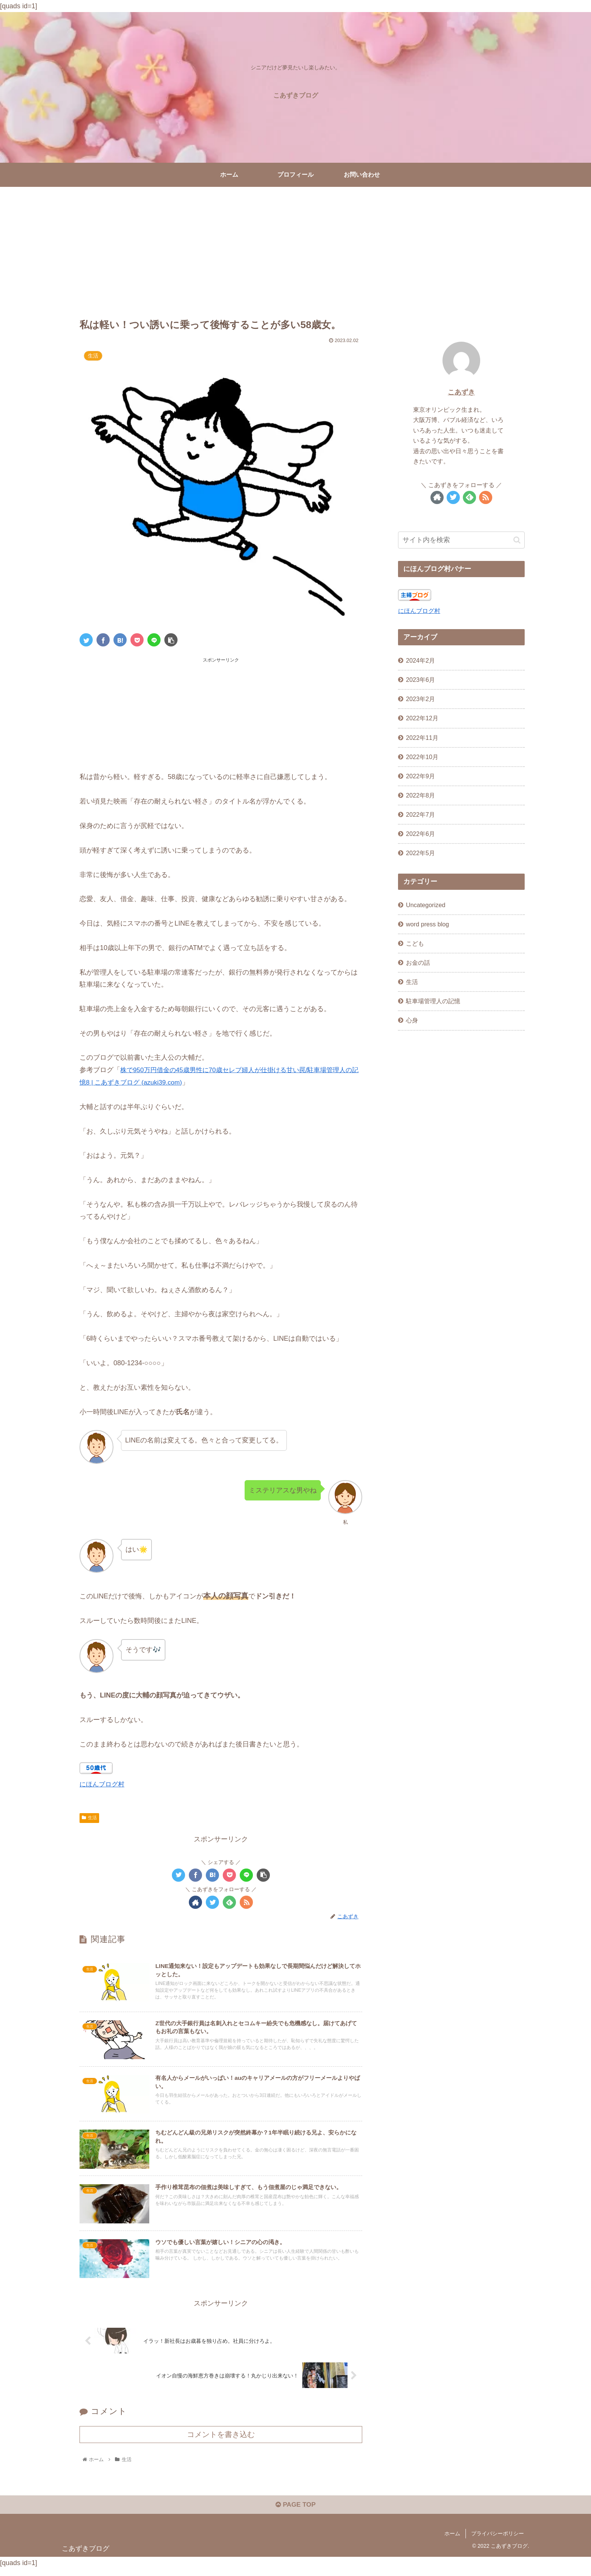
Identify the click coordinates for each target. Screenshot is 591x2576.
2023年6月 (420, 679)
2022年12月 (422, 718)
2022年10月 (422, 756)
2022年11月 (422, 737)
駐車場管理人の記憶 (433, 1001)
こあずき (461, 392)
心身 (412, 1020)
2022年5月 (420, 852)
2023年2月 (420, 698)
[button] (517, 540)
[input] (461, 540)
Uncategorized (425, 904)
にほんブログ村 (103, 1784)
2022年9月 (420, 776)
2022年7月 (420, 814)
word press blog (427, 924)
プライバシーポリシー (497, 2540)
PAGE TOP (295, 2511)
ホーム (452, 2540)
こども (415, 943)
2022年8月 (420, 795)
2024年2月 (420, 660)
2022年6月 (420, 833)
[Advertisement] (295, 248)
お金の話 (418, 962)
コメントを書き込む (221, 2439)
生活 (89, 1817)
